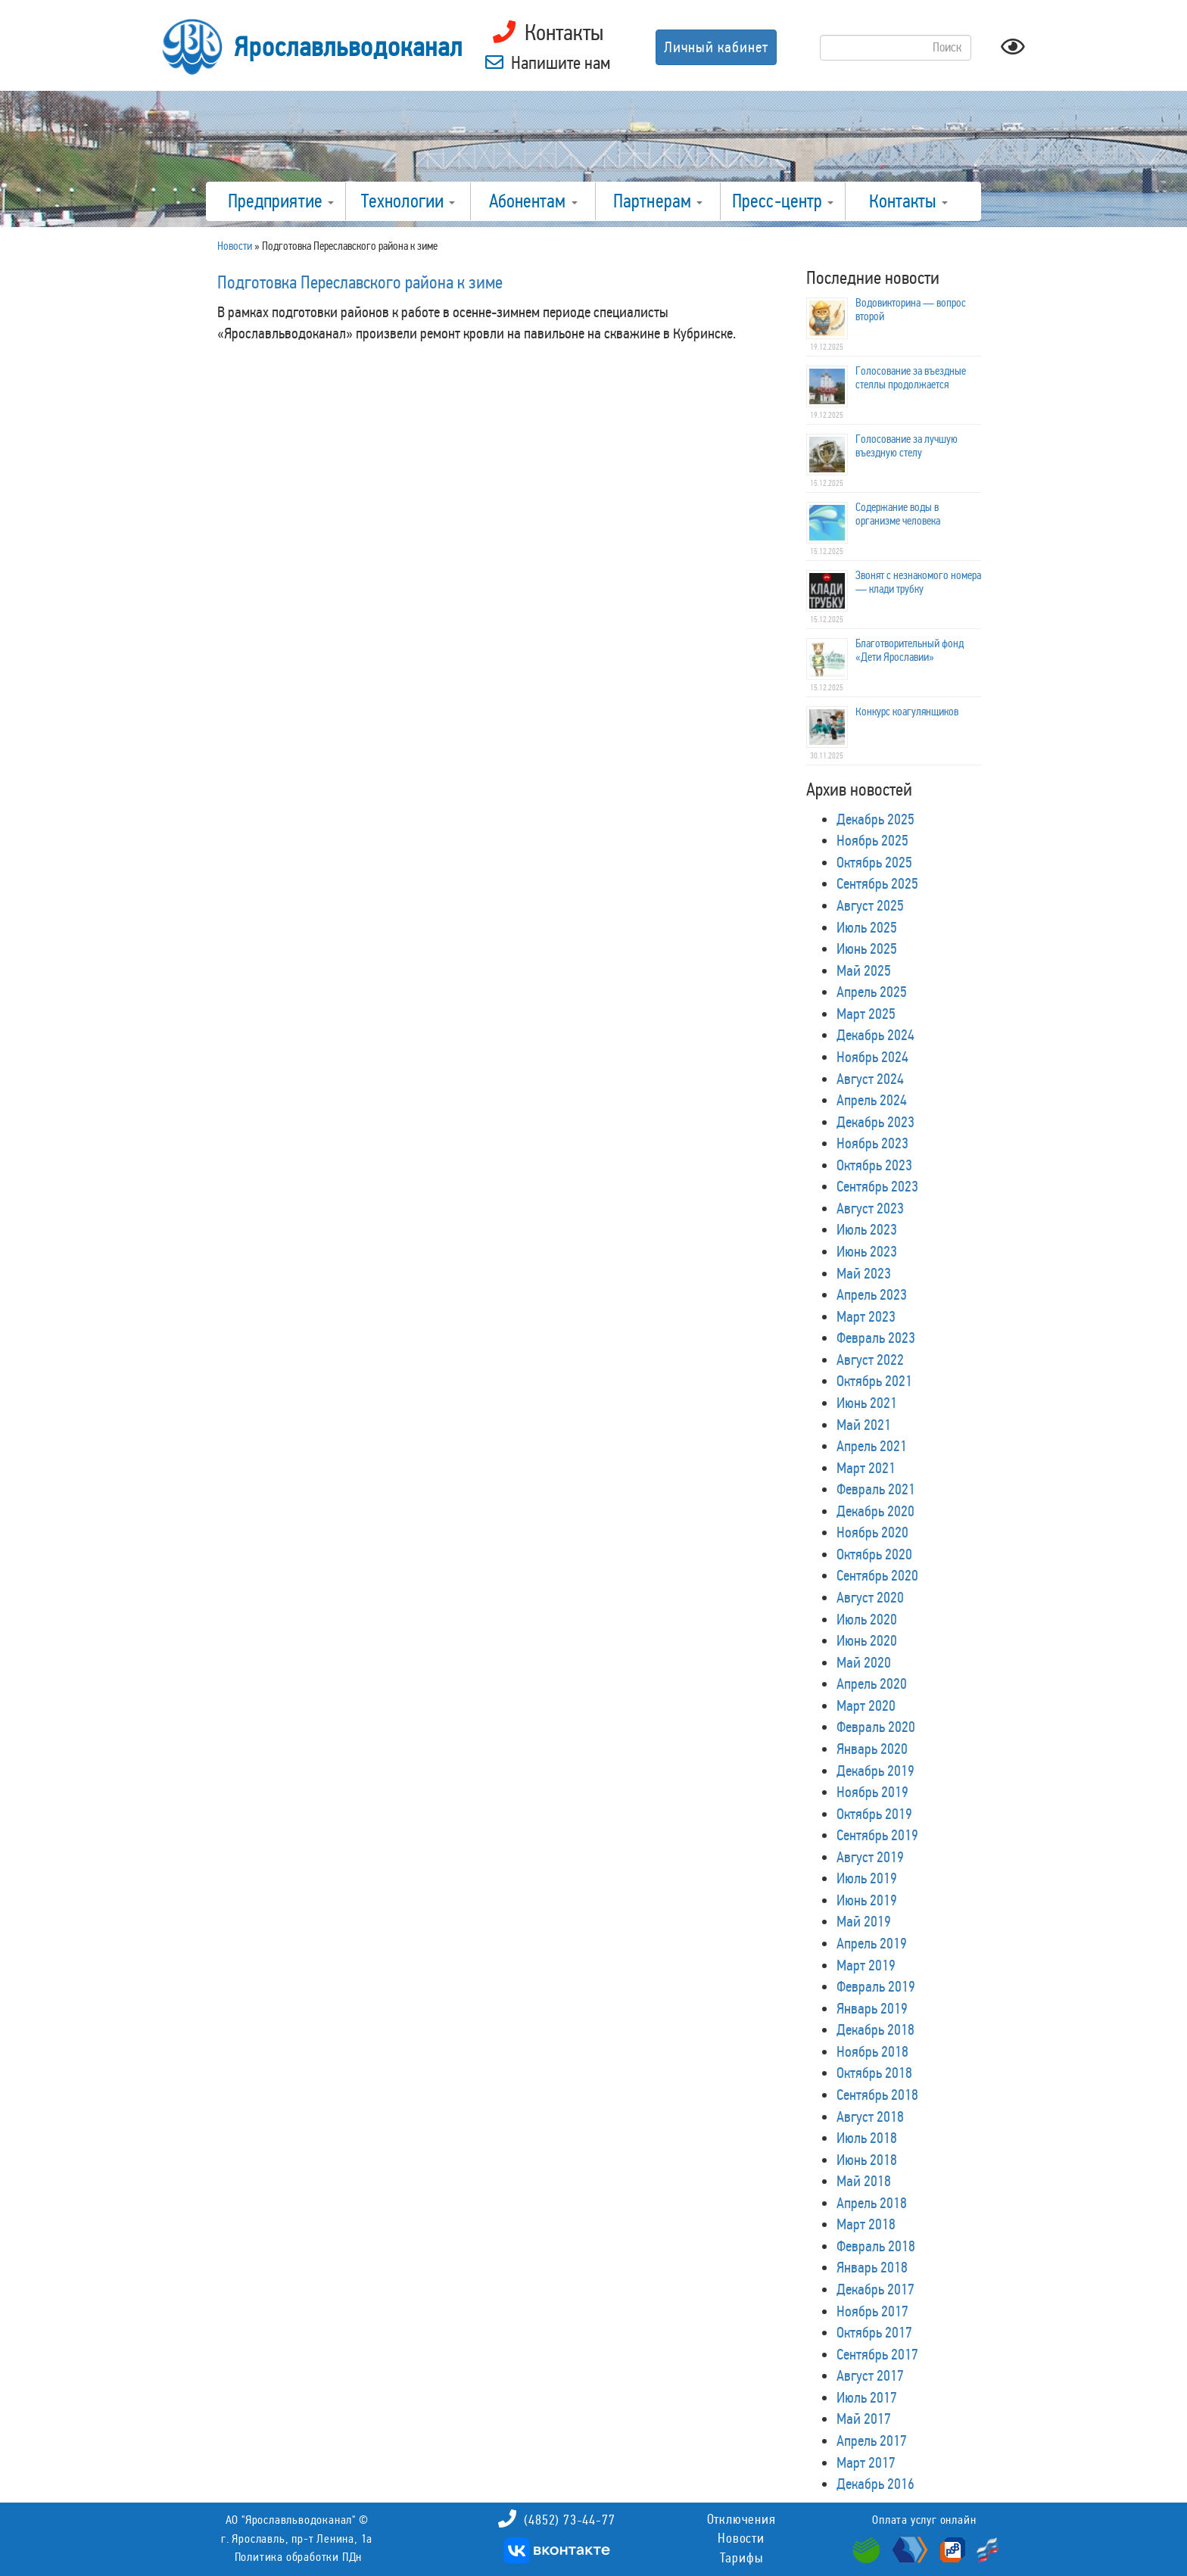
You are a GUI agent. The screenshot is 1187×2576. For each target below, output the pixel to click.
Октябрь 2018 (874, 2073)
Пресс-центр (782, 201)
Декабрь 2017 (875, 2289)
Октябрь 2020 (874, 1554)
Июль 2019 (867, 1878)
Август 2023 (870, 1208)
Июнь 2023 (867, 1251)
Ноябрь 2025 (872, 840)
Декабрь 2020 (875, 1511)
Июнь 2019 (867, 1900)
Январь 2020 (872, 1749)
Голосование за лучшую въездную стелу (906, 445)
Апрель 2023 (872, 1294)
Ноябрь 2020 (872, 1532)
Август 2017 (870, 2375)
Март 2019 (866, 1965)
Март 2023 (866, 1316)
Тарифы (741, 2558)
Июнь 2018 (867, 2160)
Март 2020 (866, 1705)
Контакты (908, 201)
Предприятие (281, 201)
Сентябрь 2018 (877, 2094)
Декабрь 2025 (875, 819)
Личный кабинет (716, 47)
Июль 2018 (867, 2138)
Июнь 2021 (867, 1403)
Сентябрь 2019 (877, 1835)
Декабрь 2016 (875, 2484)
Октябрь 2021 (874, 1381)
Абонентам (533, 201)
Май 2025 (864, 970)
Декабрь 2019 (875, 1770)
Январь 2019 (872, 2008)
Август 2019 (870, 1857)
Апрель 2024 (872, 1100)
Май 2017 (864, 2418)
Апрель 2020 (872, 1683)
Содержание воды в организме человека (897, 514)
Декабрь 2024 (875, 1035)
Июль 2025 (867, 927)
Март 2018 (866, 2224)
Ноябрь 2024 (872, 1057)
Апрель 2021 (872, 1446)
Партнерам (658, 201)
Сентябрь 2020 (877, 1575)
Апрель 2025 (872, 992)
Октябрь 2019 (874, 1814)
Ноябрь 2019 (872, 1792)
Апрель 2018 (872, 2203)
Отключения (741, 2519)
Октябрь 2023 (874, 1165)
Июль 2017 (867, 2397)
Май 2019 (864, 1921)
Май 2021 (864, 1425)
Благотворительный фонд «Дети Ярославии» (909, 650)
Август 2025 (870, 905)
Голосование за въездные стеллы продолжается (910, 377)
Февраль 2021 (876, 1489)
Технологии (408, 201)
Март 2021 (866, 1468)
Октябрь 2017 (874, 2332)
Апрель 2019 (872, 1943)
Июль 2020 (867, 1619)
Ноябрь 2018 (872, 2051)
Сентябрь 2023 (877, 1186)
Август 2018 (870, 2116)
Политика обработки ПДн (299, 2557)
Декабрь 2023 (875, 1122)
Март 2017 (866, 2462)
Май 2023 (864, 1273)
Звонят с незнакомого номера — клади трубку (918, 582)
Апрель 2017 (872, 2440)
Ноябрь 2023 (872, 1143)
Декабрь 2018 (875, 2029)
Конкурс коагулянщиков (906, 711)
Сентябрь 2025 (877, 883)
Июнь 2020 (867, 1640)
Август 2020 (870, 1597)
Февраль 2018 (876, 2246)
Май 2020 (864, 1662)
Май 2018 (864, 2181)
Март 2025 (866, 1014)
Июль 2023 (867, 1229)
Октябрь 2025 (874, 862)
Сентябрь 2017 (877, 2354)
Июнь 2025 (867, 948)
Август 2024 (870, 1079)
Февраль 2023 (876, 1337)
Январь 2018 (872, 2267)
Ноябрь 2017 (872, 2311)
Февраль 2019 (876, 1986)
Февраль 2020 (876, 1727)
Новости (741, 2538)
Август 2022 (870, 1359)
